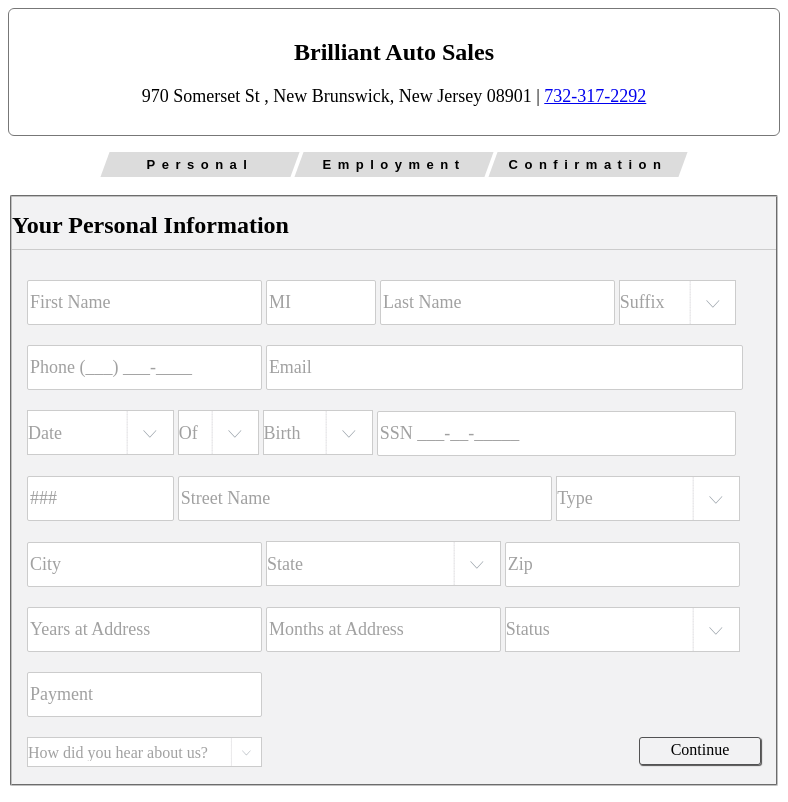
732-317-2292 (595, 96)
